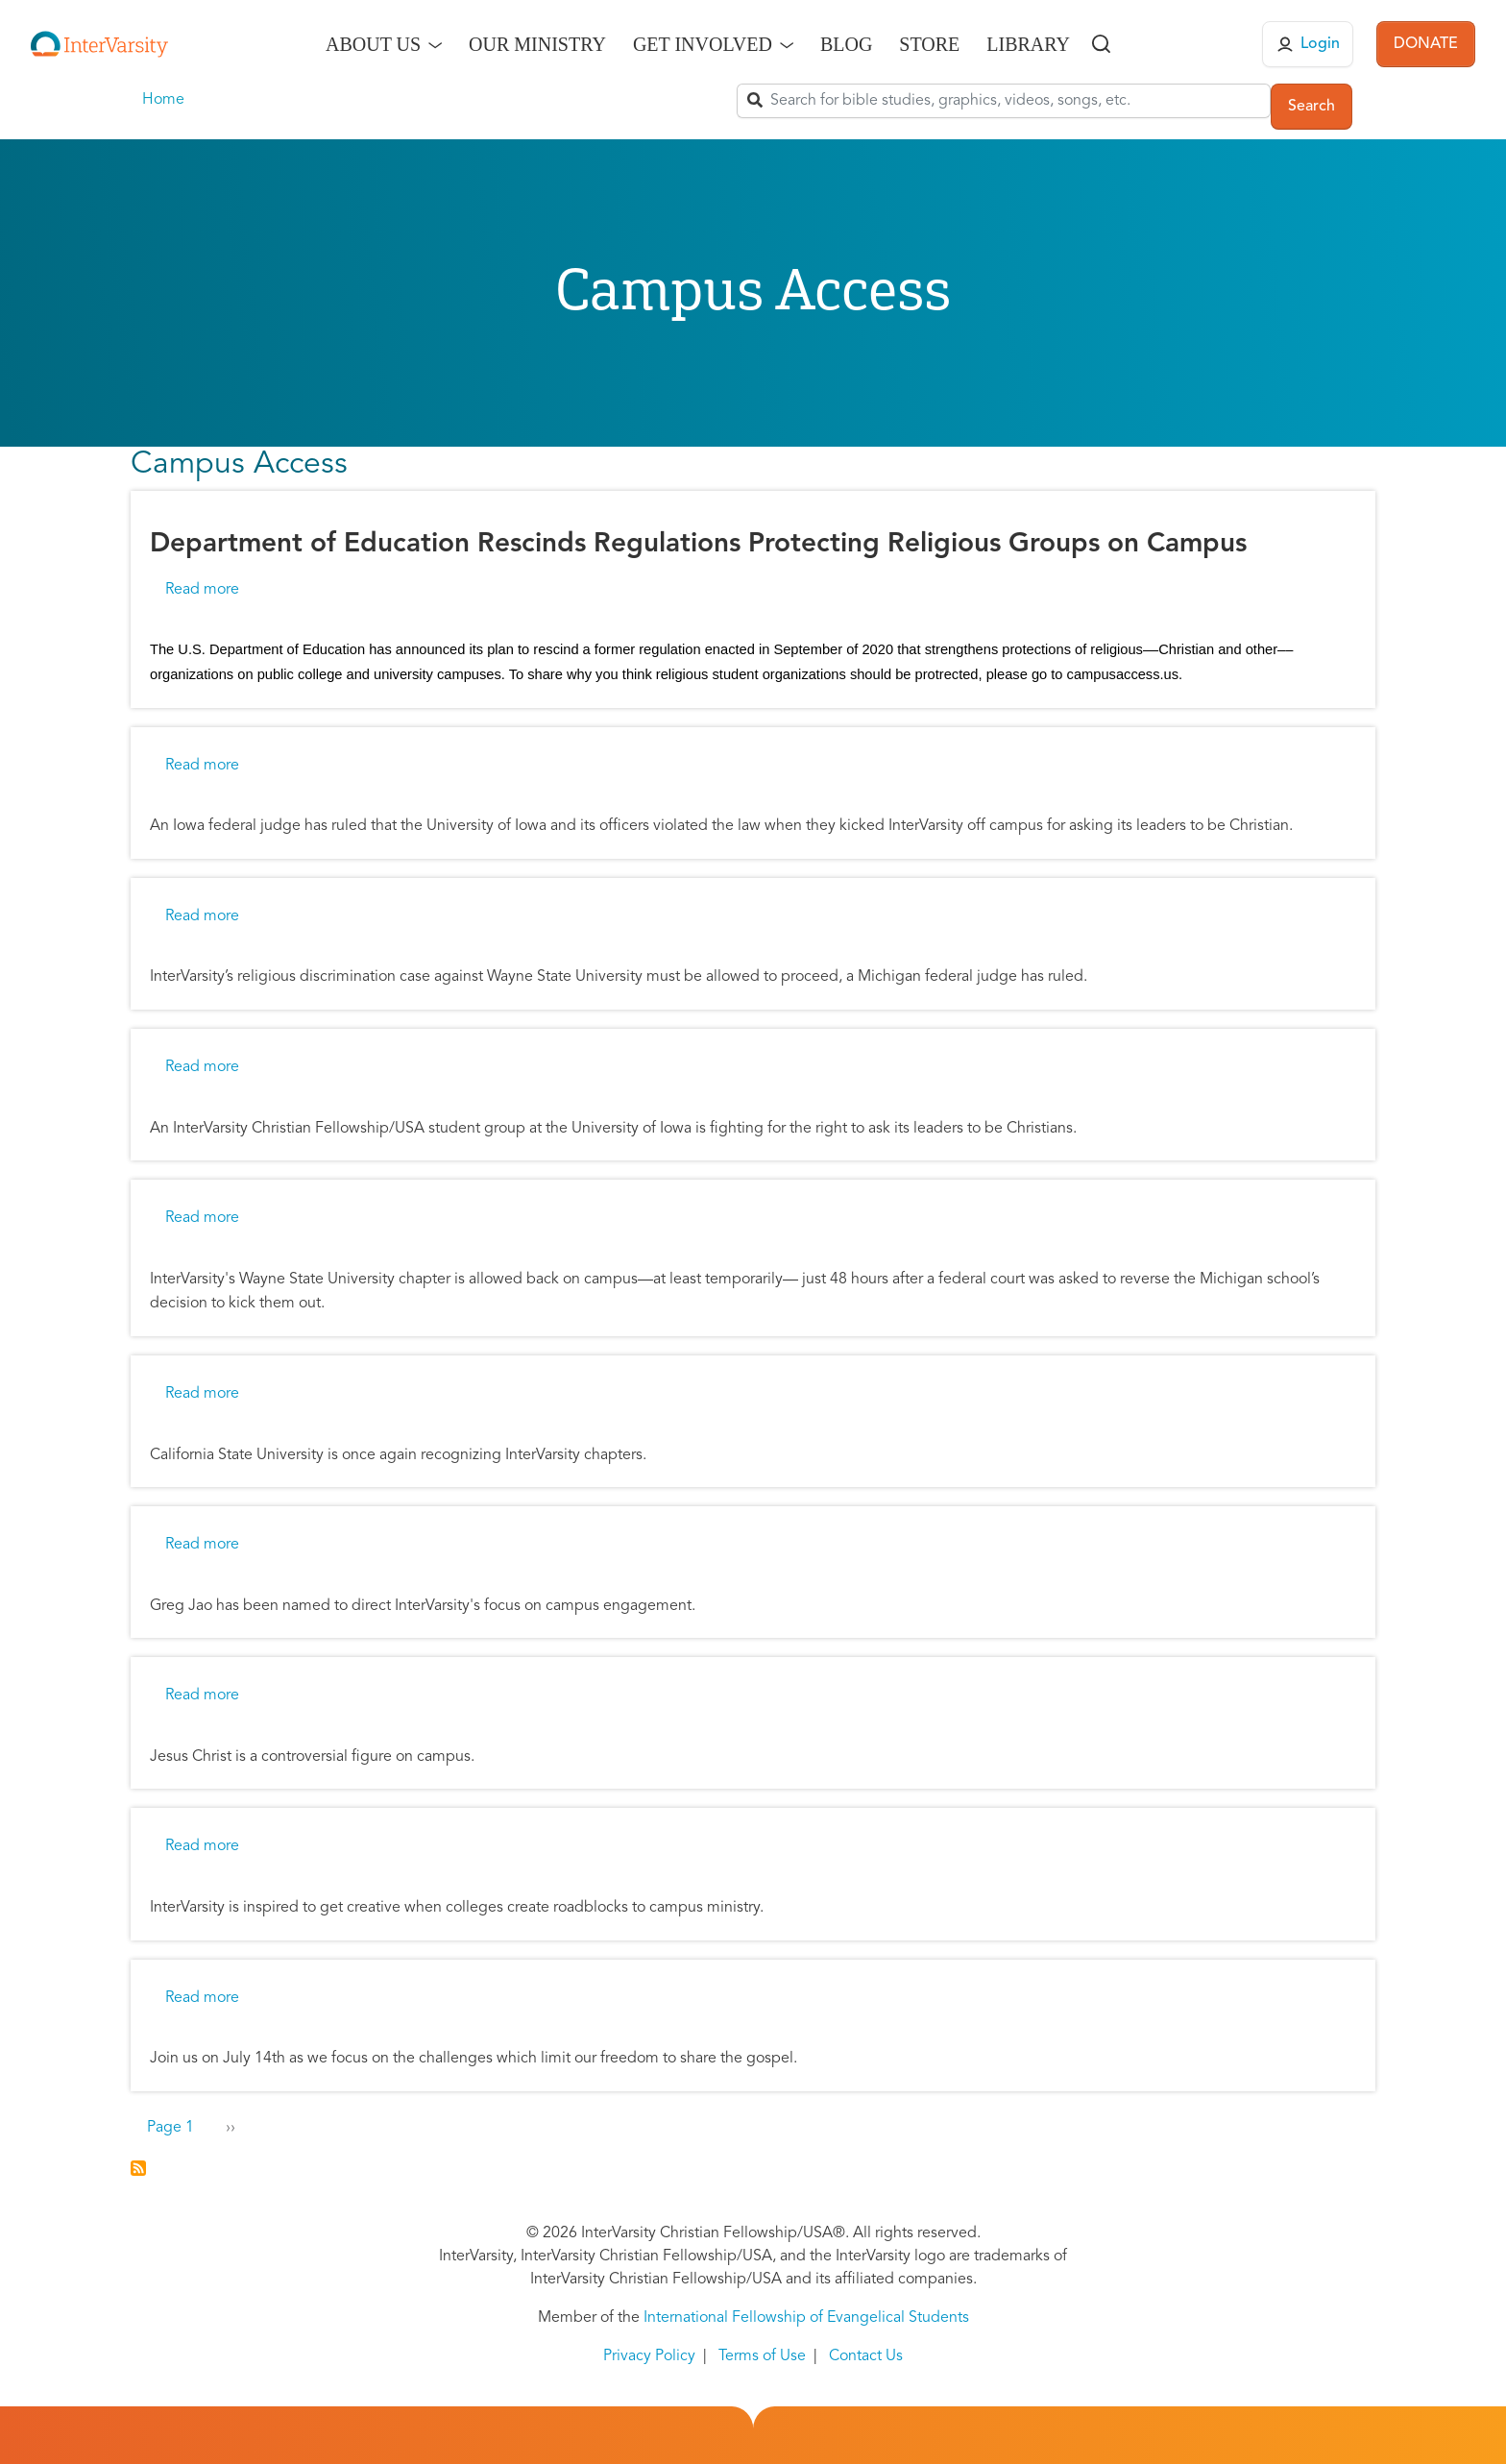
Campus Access (239, 465)
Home (163, 100)
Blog (846, 44)
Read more (202, 590)
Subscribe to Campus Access (138, 2168)
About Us (373, 44)
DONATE (1426, 44)
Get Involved (702, 44)
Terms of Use (762, 2356)
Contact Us (866, 2356)
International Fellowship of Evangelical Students (806, 2318)
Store (929, 44)
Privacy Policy (649, 2356)
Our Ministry (537, 44)
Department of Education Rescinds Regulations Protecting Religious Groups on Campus (698, 544)
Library (1028, 44)
